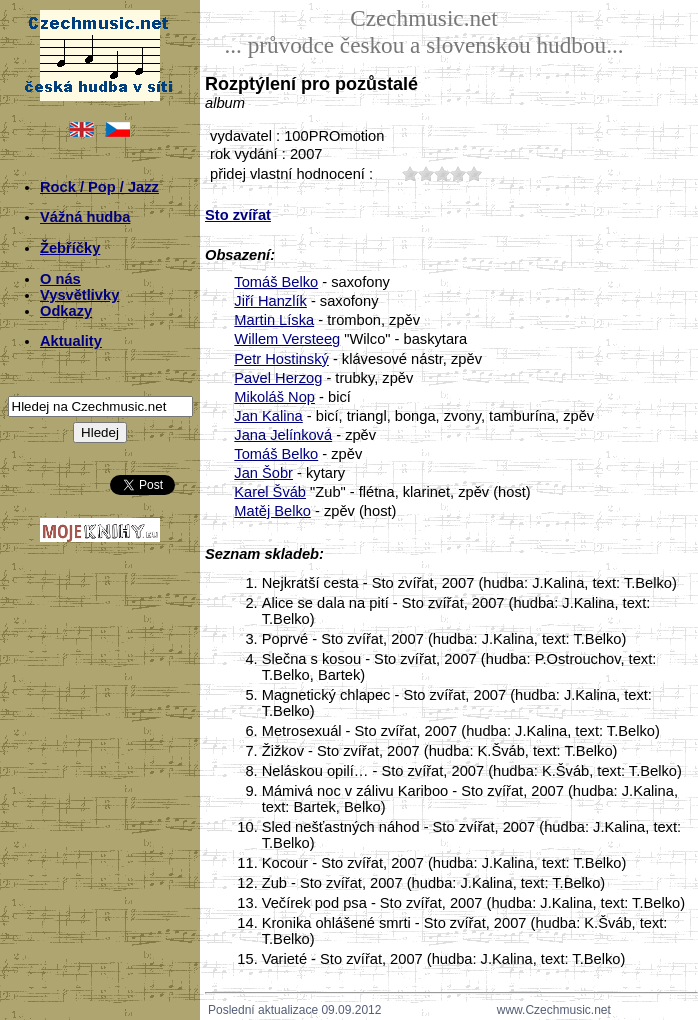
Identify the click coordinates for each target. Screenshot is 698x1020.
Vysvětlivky (79, 295)
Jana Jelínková (283, 435)
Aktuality (71, 341)
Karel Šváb (270, 492)
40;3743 (458, 173)
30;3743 (442, 173)
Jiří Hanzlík (270, 301)
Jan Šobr (263, 473)
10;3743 (410, 173)
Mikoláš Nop (274, 397)
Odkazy (66, 311)
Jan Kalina (268, 416)
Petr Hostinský (281, 359)
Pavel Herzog (278, 378)
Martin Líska (274, 320)
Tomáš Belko (276, 282)
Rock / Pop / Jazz (99, 187)
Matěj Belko (272, 511)
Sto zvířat (238, 215)
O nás (60, 279)
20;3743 (426, 173)
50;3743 (474, 173)
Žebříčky (70, 248)
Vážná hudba (85, 217)
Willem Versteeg (287, 339)
